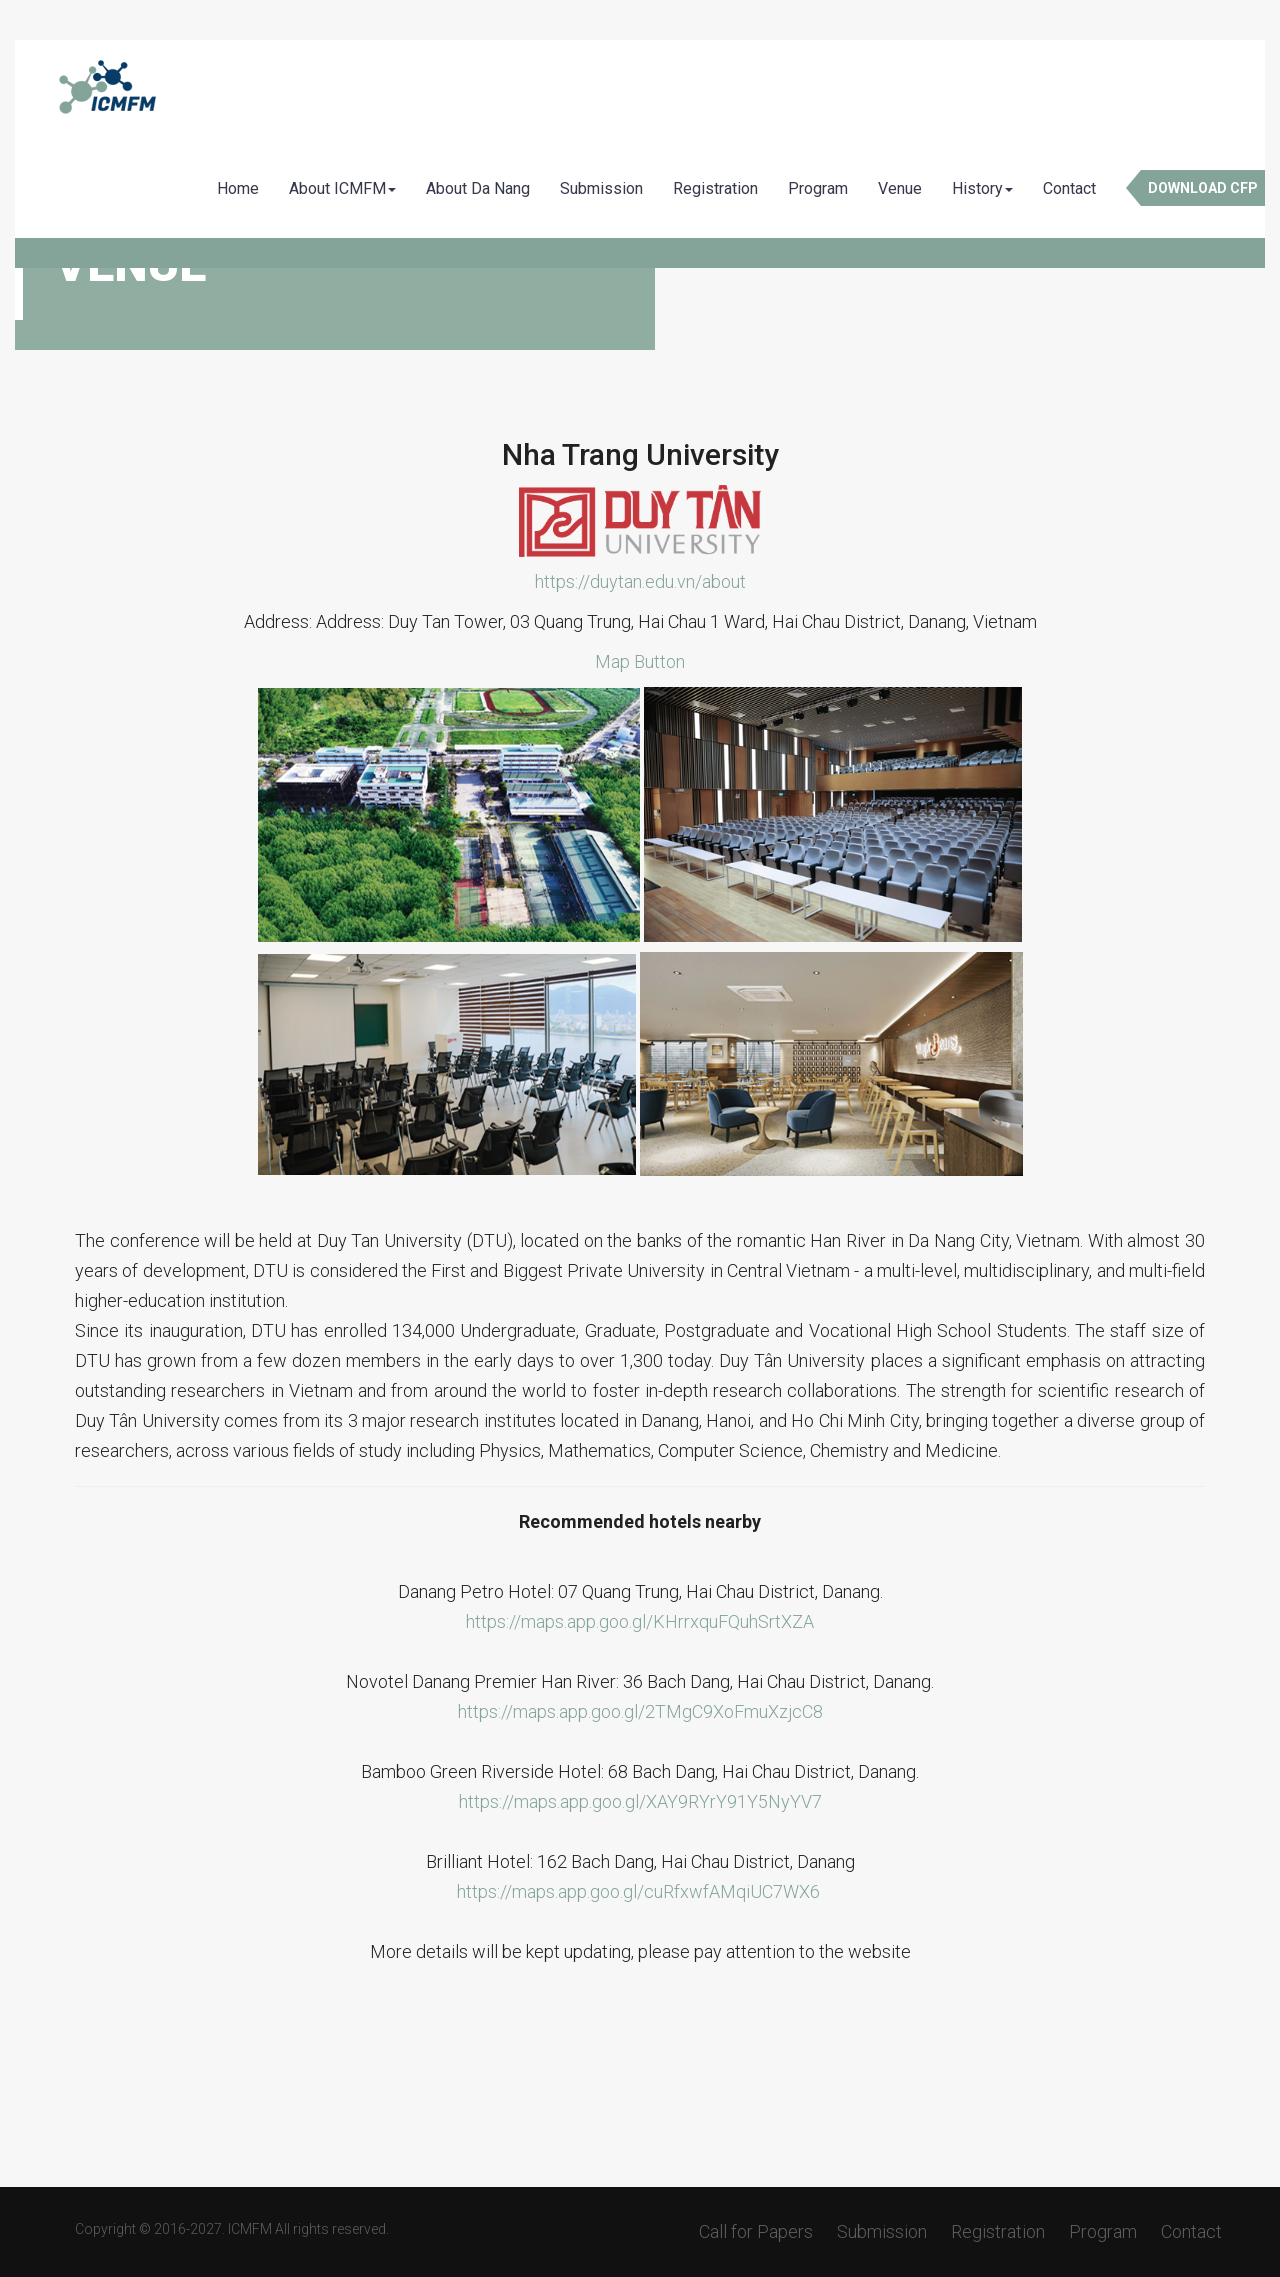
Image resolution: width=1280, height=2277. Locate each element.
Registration (715, 188)
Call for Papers (756, 2231)
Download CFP (1203, 188)
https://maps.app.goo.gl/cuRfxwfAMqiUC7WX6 (638, 1891)
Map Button (640, 661)
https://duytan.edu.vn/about (640, 581)
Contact (1069, 188)
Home (238, 188)
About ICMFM (342, 188)
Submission (601, 188)
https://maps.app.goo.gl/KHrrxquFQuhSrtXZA (640, 1621)
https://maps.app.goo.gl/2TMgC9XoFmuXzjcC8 (640, 1711)
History (982, 188)
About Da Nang (478, 188)
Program (818, 188)
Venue (900, 188)
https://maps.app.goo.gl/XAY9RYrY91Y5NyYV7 (640, 1801)
